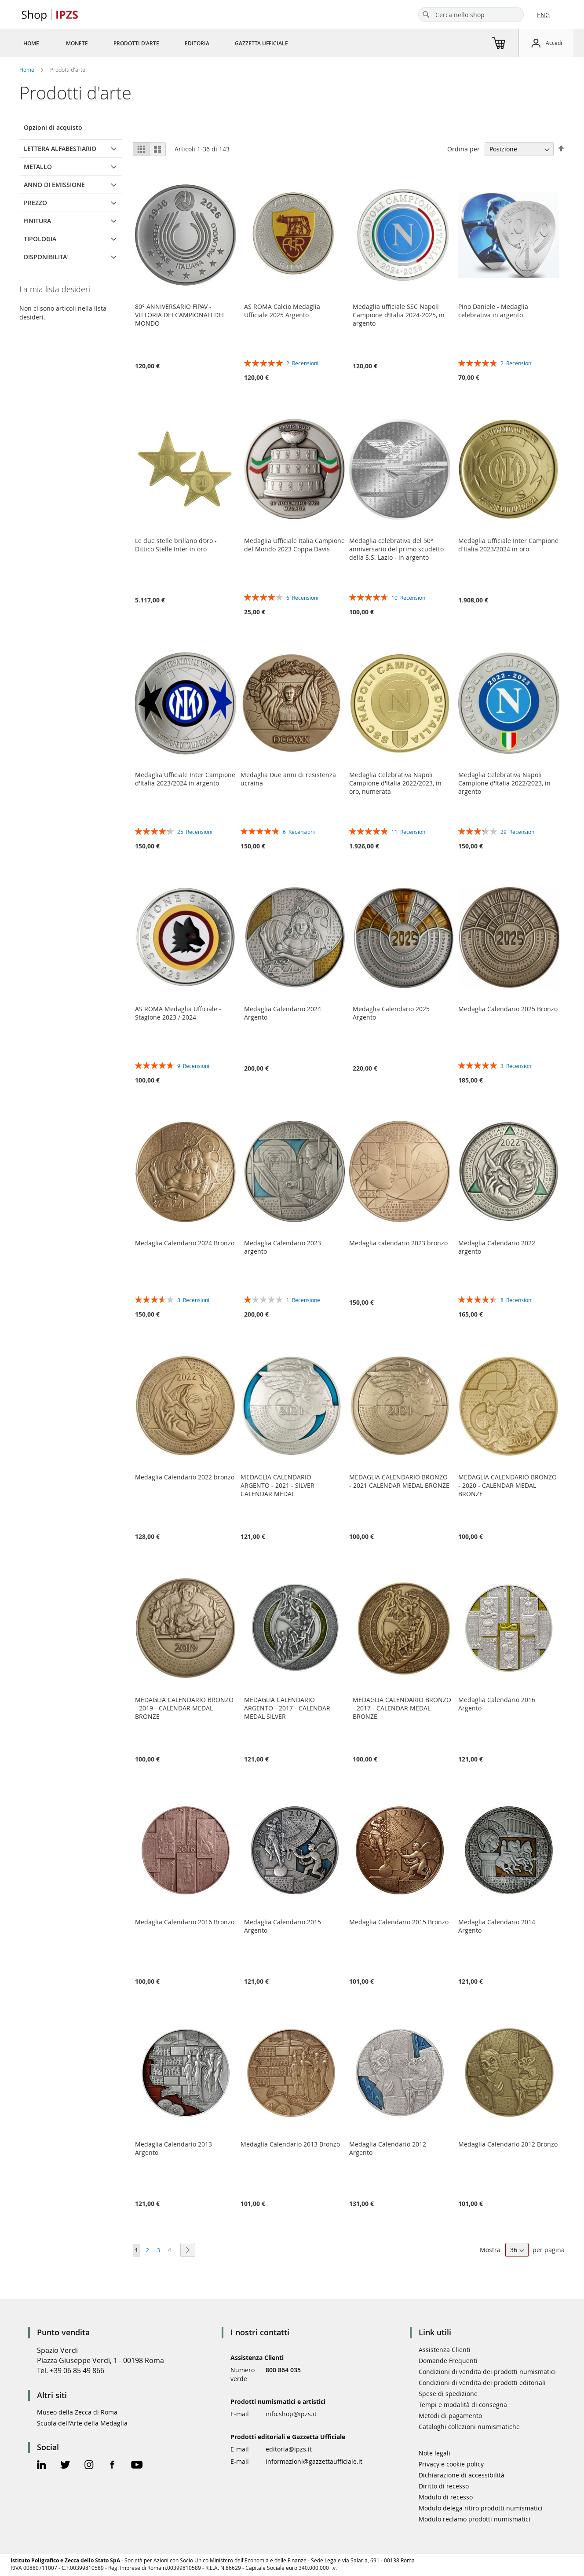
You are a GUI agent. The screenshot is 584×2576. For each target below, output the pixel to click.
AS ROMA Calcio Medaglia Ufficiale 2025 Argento (282, 310)
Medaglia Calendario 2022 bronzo (184, 1477)
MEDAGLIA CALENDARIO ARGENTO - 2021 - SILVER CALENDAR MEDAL (277, 1485)
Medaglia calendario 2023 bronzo (398, 1243)
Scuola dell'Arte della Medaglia (82, 2423)
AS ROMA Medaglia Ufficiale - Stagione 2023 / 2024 (178, 1013)
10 (409, 597)
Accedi (554, 42)
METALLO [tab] (38, 166)
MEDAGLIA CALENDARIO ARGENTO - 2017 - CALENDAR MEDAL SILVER (287, 1708)
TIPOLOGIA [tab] (40, 239)
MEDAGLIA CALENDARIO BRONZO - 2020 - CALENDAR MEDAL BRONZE (507, 1485)
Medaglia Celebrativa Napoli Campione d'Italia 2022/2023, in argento (504, 783)
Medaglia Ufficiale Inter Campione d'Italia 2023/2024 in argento (185, 779)
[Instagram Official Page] (89, 2465)
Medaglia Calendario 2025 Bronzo (508, 1009)
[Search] (426, 14)
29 (518, 831)
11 (409, 831)
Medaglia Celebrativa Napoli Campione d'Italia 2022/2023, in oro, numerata (395, 783)
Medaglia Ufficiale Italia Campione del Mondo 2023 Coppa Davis (294, 544)
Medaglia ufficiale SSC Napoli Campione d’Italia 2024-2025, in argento (399, 314)
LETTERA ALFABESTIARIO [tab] (60, 148)
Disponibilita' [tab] (46, 257)
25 (194, 831)
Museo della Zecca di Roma (77, 2412)
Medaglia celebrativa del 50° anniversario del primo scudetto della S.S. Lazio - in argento (396, 548)
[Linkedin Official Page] (41, 2465)
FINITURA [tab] (37, 221)
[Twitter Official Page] (65, 2465)
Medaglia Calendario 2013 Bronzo (290, 2144)
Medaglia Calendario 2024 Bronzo (184, 1243)
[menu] (166, 43)
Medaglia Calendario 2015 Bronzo (399, 1922)
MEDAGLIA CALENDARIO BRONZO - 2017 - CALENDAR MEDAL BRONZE (402, 1708)
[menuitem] (31, 43)
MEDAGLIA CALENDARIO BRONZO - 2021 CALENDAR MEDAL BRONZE (399, 1481)
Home (27, 69)
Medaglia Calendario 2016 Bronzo (184, 1922)
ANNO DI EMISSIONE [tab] (54, 184)
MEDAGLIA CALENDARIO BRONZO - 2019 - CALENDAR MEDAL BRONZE (184, 1708)
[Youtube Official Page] (136, 2465)
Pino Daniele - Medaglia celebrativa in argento (493, 310)
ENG (543, 15)
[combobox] (471, 14)
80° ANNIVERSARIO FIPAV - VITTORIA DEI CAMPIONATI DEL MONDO (180, 314)
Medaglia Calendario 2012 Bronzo (508, 2144)
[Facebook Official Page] (112, 2465)
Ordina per (463, 149)
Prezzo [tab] (35, 202)
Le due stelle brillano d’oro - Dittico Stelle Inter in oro (176, 544)
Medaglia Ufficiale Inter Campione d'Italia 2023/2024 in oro (508, 544)
